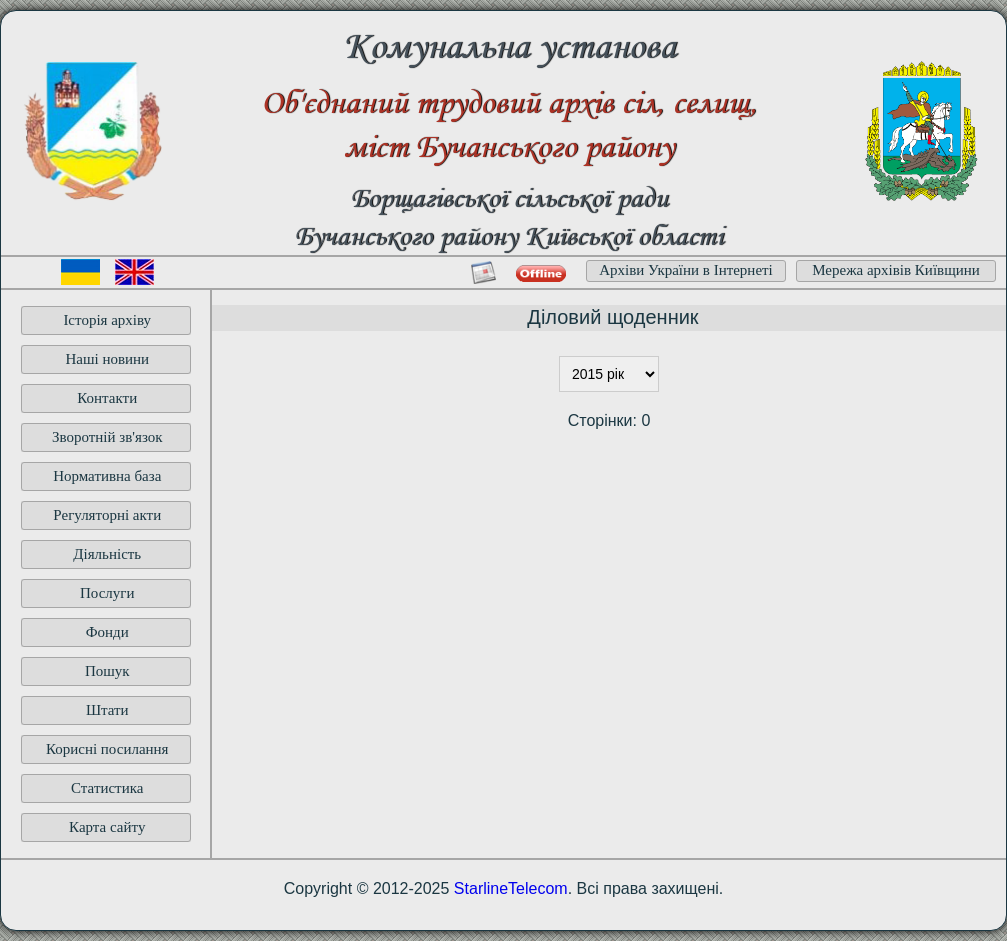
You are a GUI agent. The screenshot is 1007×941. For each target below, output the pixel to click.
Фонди (107, 632)
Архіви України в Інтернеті (686, 270)
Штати (107, 710)
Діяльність (107, 554)
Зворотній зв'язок (107, 437)
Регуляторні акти (107, 515)
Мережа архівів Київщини (896, 270)
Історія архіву (107, 320)
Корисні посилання (107, 749)
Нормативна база (107, 476)
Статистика (107, 788)
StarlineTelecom (511, 888)
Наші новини (107, 359)
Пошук (107, 671)
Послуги (107, 593)
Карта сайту (107, 827)
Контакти (107, 398)
